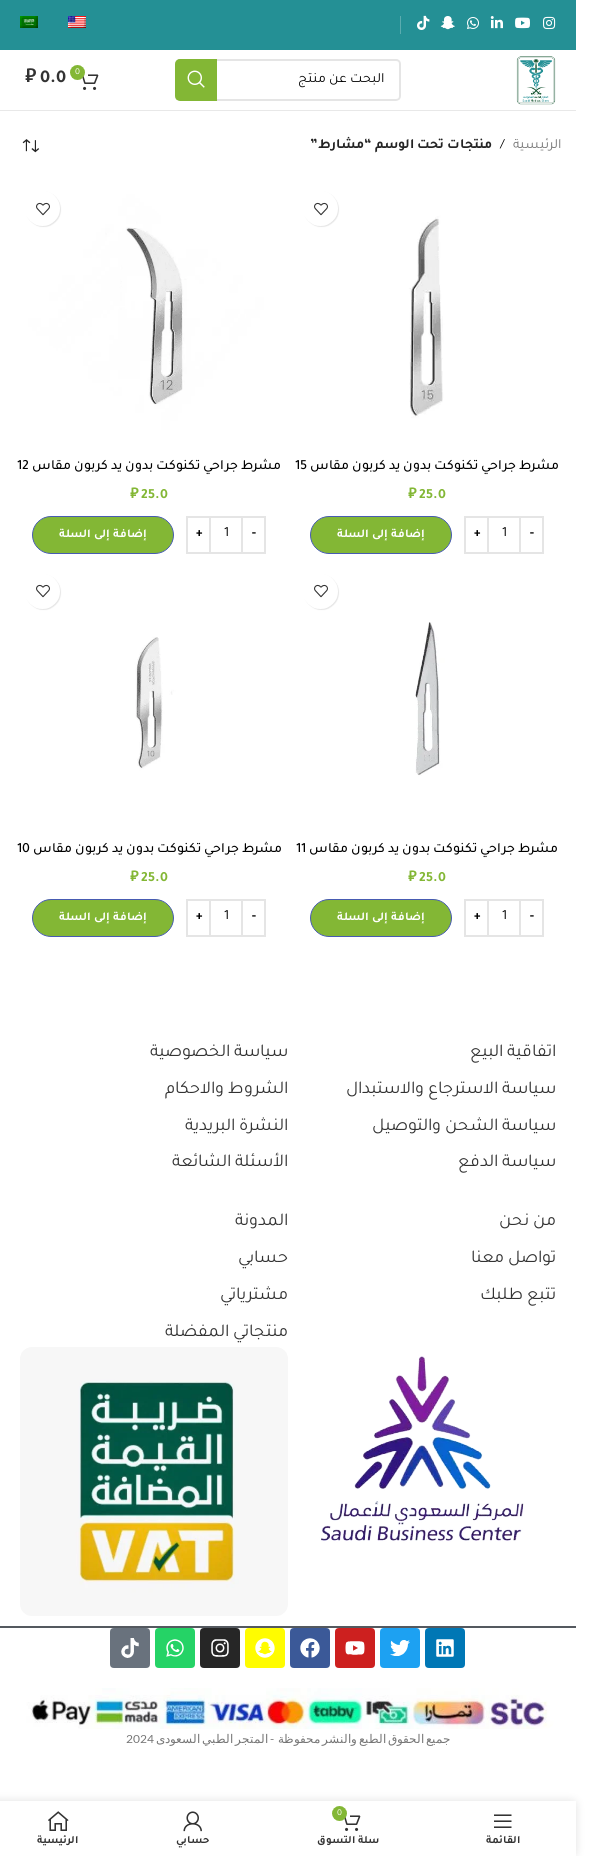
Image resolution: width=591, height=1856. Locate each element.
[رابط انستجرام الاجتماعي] (549, 25)
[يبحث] (288, 80)
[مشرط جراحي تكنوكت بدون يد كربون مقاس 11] (427, 698)
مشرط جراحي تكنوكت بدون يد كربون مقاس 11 (427, 850)
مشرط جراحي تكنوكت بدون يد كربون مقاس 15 (427, 467)
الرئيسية (537, 146)
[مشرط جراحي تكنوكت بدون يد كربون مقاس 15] (427, 315)
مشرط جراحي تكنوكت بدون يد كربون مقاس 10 (149, 850)
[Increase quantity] (476, 535)
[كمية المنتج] (504, 535)
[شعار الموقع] (536, 81)
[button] (381, 535)
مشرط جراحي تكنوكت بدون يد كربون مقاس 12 (149, 467)
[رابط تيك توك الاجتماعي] (423, 25)
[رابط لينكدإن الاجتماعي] (497, 25)
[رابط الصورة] (422, 1451)
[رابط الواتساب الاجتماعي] (473, 25)
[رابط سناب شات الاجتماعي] (448, 25)
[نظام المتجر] (30, 146)
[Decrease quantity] (531, 535)
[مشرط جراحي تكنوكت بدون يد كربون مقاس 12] (149, 315)
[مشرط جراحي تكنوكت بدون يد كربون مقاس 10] (149, 698)
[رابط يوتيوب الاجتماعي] (523, 25)
